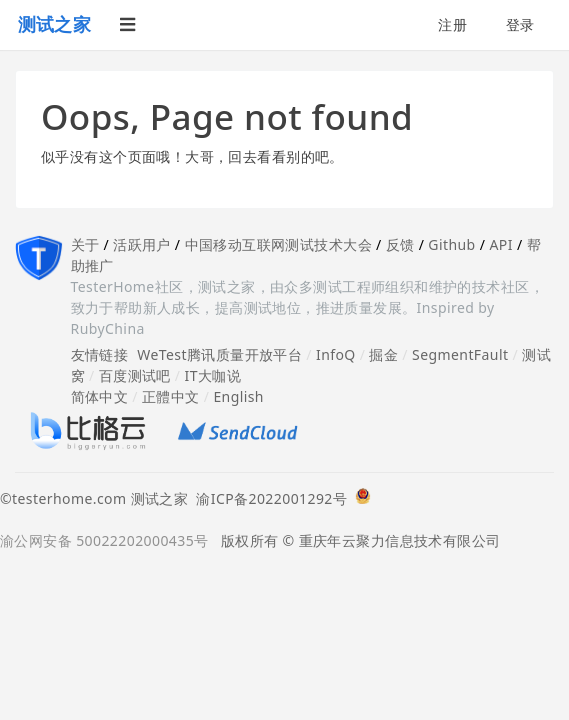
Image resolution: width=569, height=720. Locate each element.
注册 (452, 24)
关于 (85, 244)
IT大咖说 (213, 375)
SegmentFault (460, 354)
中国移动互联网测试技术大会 (278, 244)
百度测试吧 (135, 375)
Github (451, 244)
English (238, 396)
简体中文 (100, 396)
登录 (520, 24)
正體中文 (171, 396)
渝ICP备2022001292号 (267, 498)
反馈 (400, 244)
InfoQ (336, 354)
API (500, 244)
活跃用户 (142, 244)
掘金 (383, 354)
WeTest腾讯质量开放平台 (219, 354)
